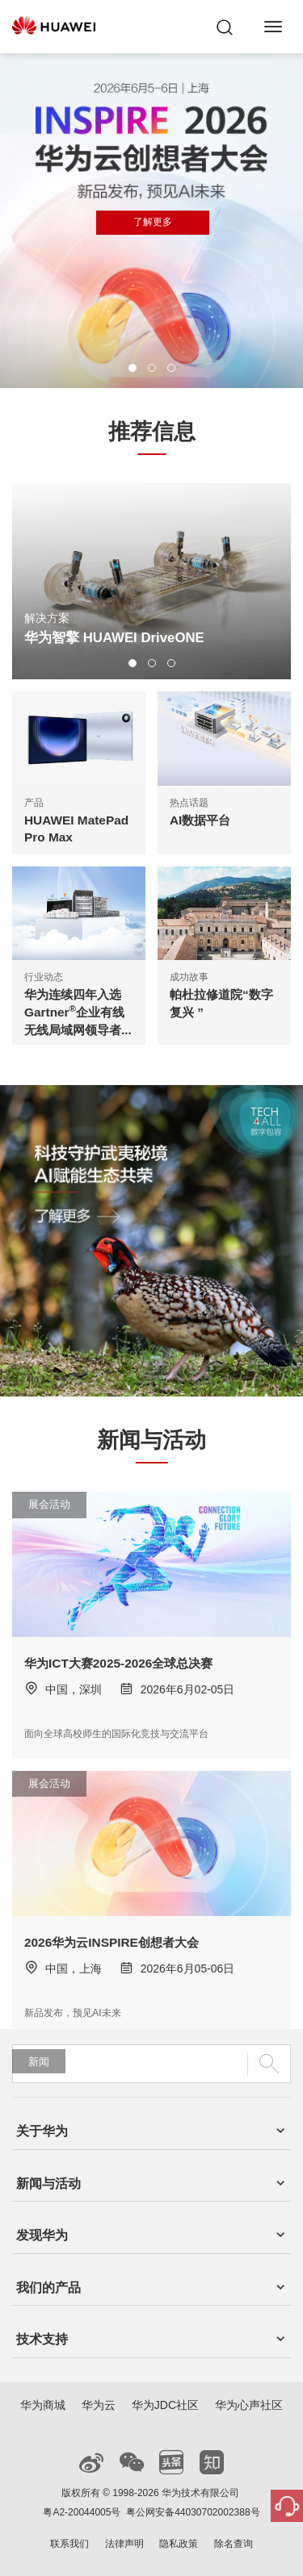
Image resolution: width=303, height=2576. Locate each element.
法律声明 (124, 2543)
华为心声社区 (249, 2405)
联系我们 (69, 2543)
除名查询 (233, 2543)
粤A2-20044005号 (81, 2512)
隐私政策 (178, 2543)
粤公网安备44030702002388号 (192, 2512)
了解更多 (152, 222)
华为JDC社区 (165, 2405)
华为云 (99, 2405)
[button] (132, 368)
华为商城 (42, 2405)
